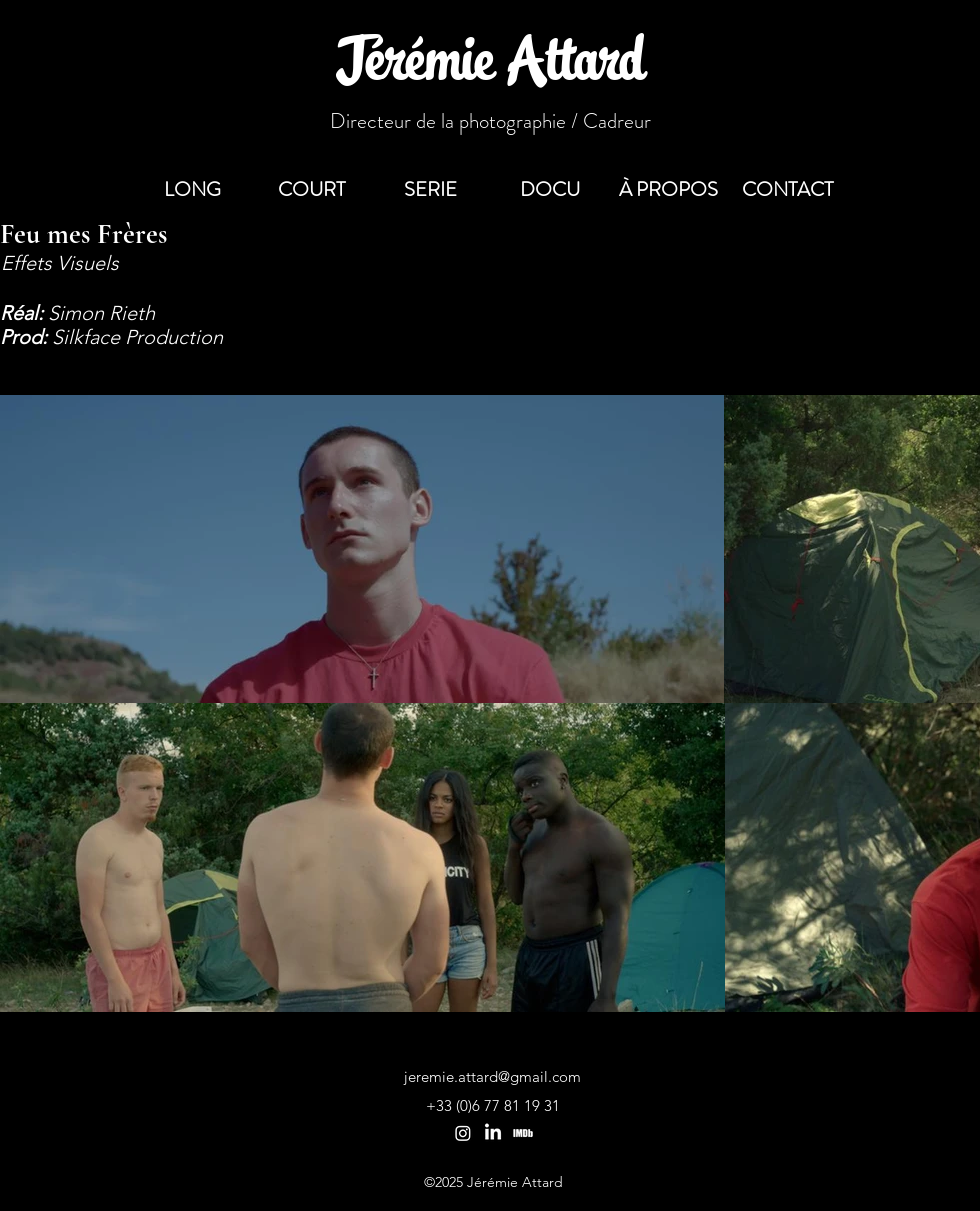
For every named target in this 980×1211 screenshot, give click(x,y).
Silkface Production (137, 337)
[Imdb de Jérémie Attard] (523, 1133)
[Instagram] (463, 1133)
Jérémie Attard (490, 66)
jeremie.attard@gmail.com (492, 1076)
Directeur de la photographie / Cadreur (490, 121)
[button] (787, 190)
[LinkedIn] (493, 1133)
